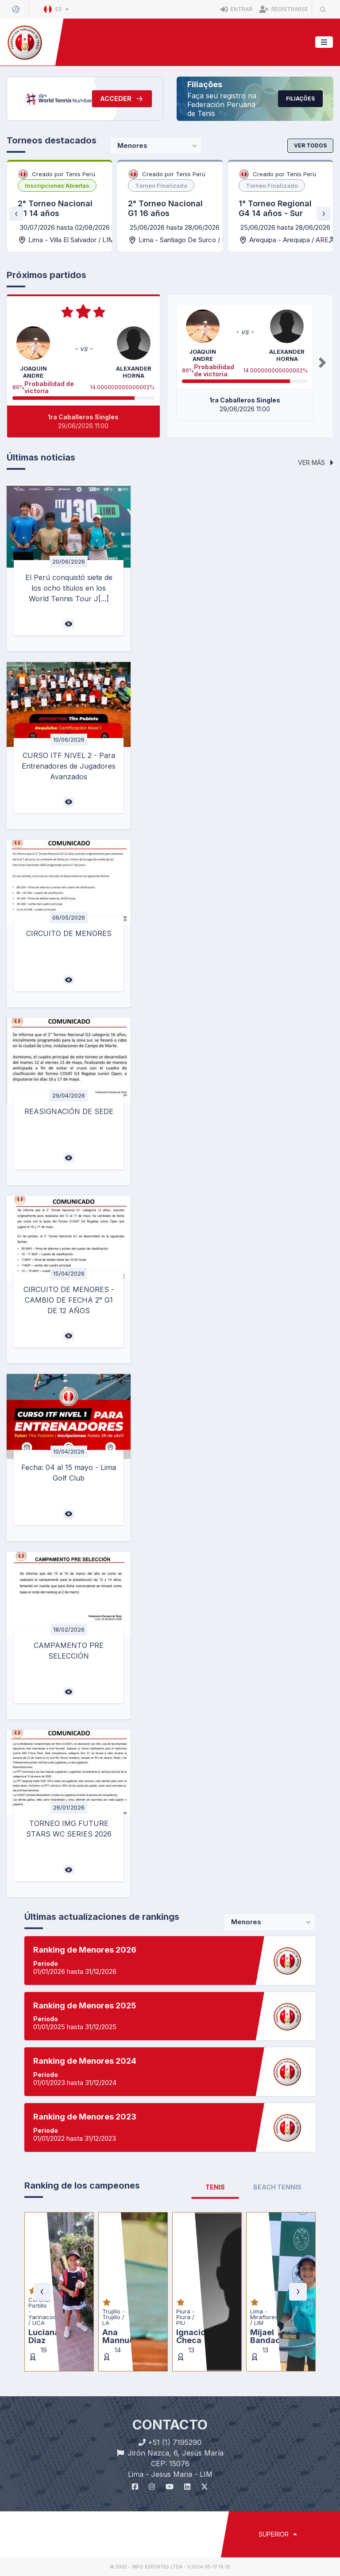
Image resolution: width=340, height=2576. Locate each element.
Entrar (236, 9)
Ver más (315, 462)
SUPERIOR (278, 2534)
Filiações (300, 98)
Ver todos (310, 145)
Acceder (122, 98)
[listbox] (57, 185)
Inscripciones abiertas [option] (57, 185)
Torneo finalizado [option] (161, 185)
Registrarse (283, 9)
